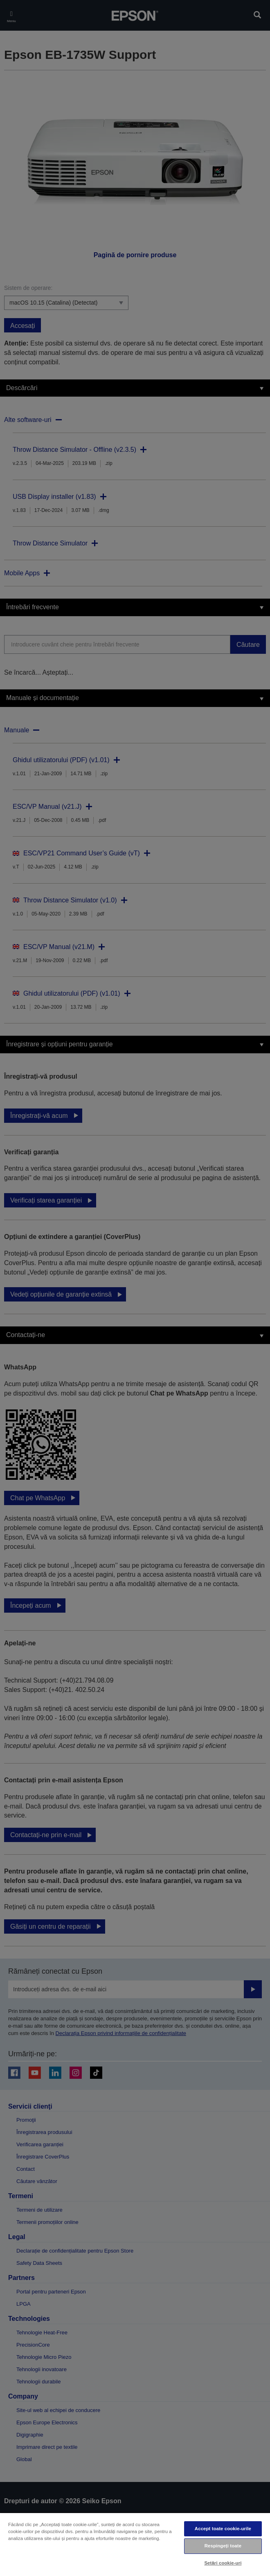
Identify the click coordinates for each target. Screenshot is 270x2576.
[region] (135, 2544)
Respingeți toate (223, 2545)
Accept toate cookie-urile (223, 2528)
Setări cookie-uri (222, 2562)
